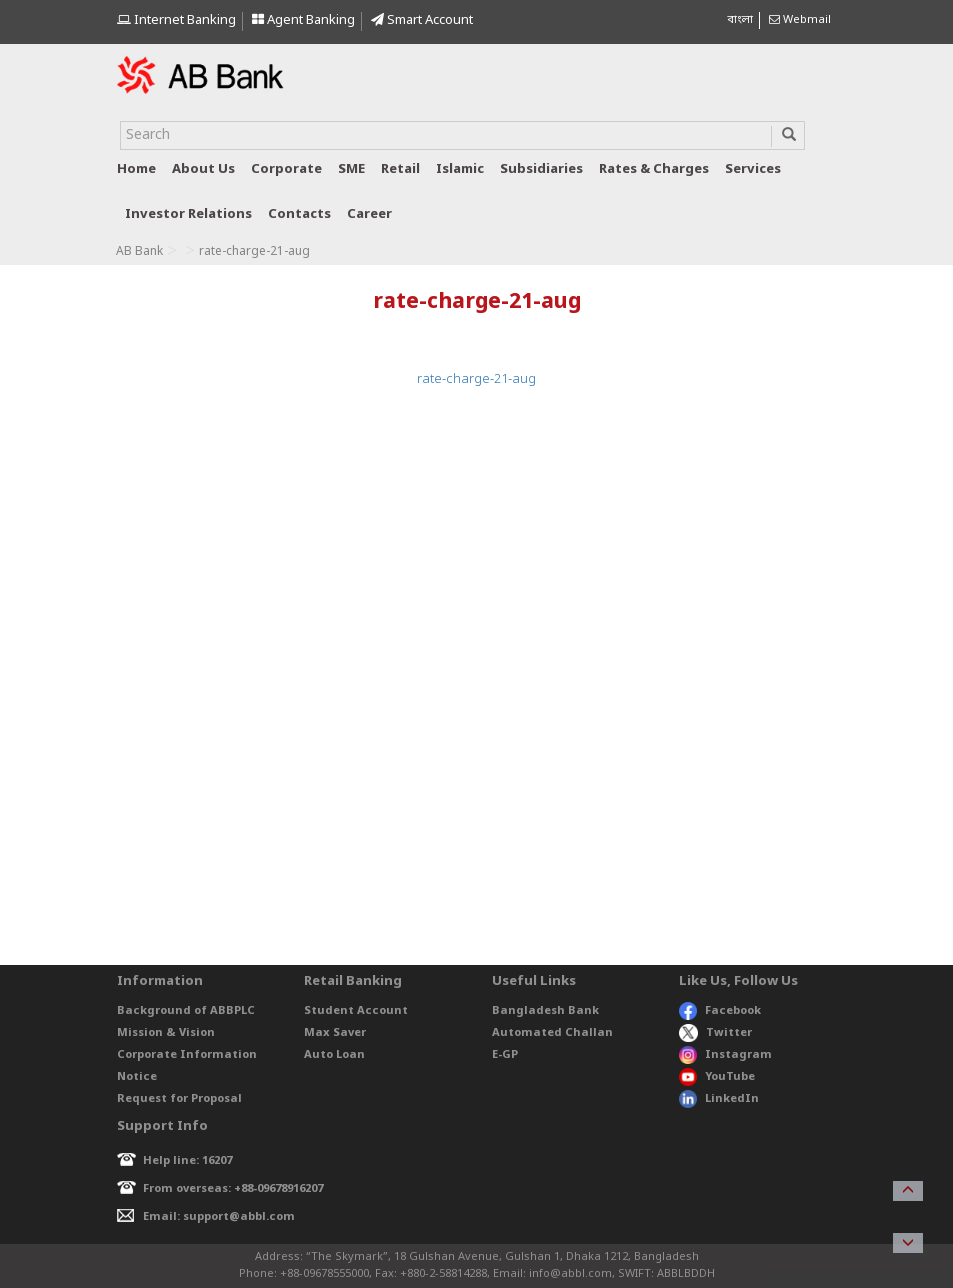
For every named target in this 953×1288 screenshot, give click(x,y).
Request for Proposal (179, 1099)
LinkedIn (719, 1099)
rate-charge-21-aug (476, 379)
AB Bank (139, 252)
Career (369, 214)
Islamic (460, 169)
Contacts (299, 214)
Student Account (356, 1011)
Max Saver (335, 1033)
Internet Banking (176, 20)
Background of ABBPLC (186, 1011)
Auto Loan (334, 1055)
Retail (400, 169)
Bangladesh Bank (545, 1011)
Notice (137, 1077)
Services (753, 169)
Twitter (715, 1033)
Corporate (286, 169)
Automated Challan (552, 1033)
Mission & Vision (166, 1033)
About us (203, 169)
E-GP (505, 1055)
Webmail (800, 20)
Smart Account (422, 20)
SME (351, 169)
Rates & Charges (654, 169)
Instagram (725, 1055)
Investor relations (188, 214)
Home (136, 169)
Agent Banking (303, 20)
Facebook (720, 1011)
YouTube (717, 1077)
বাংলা (740, 20)
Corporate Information (187, 1055)
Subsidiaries (541, 169)
